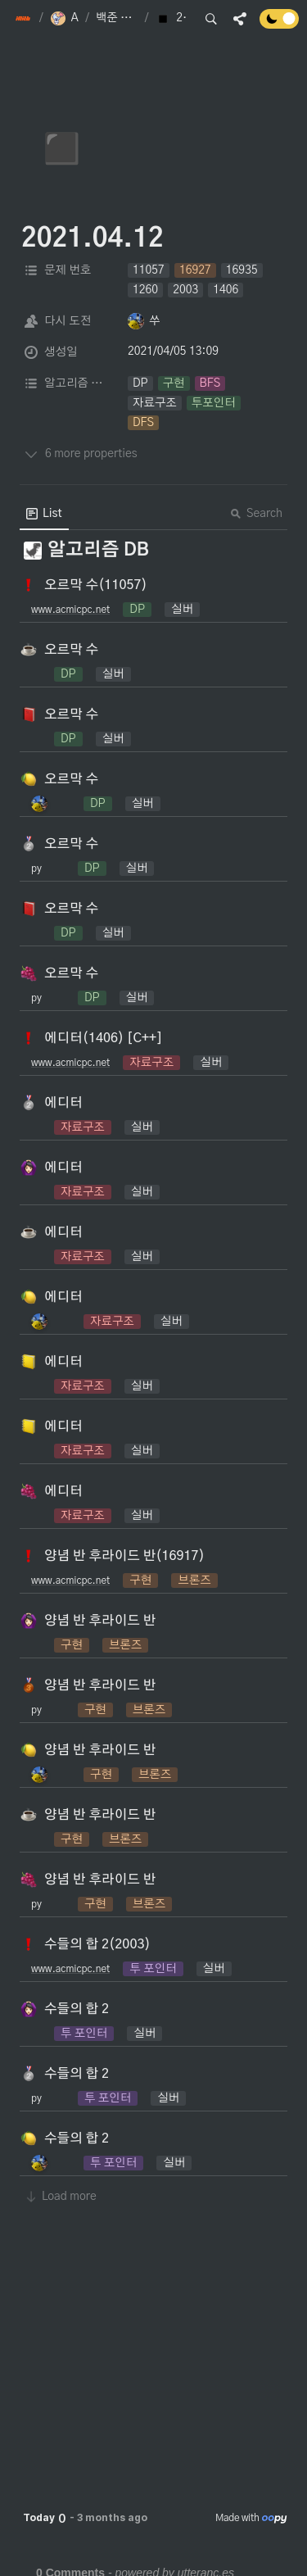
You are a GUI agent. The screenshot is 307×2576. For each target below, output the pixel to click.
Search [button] (256, 513)
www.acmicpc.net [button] (70, 610)
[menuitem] (44, 513)
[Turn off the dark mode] (279, 24)
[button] (24, 19)
